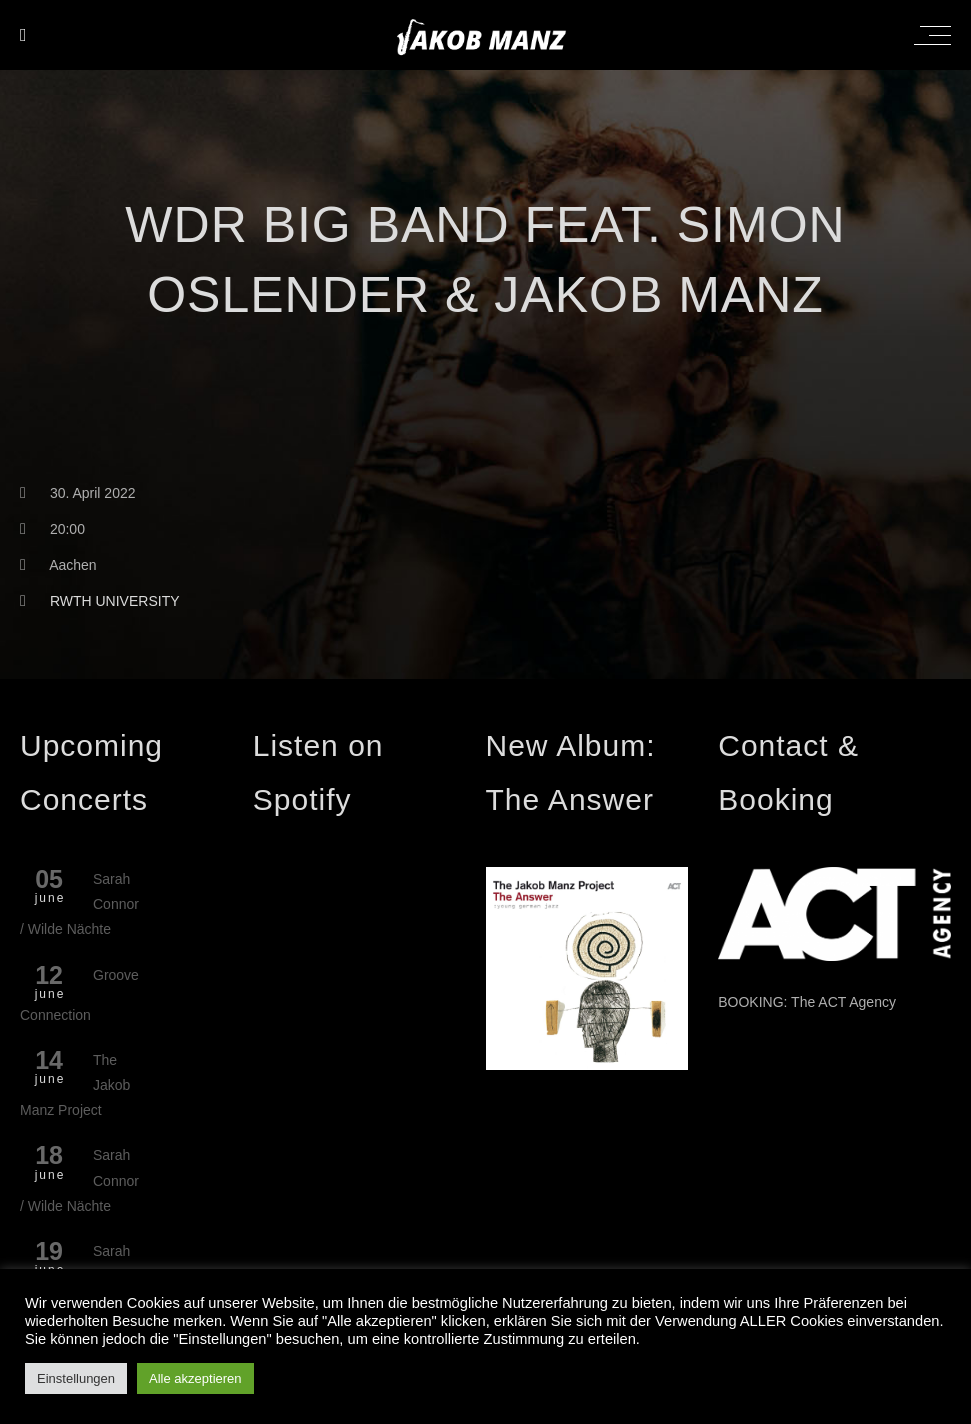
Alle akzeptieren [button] (195, 1378)
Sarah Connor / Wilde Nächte (79, 904)
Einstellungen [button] (76, 1378)
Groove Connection (79, 995)
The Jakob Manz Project (75, 1085)
